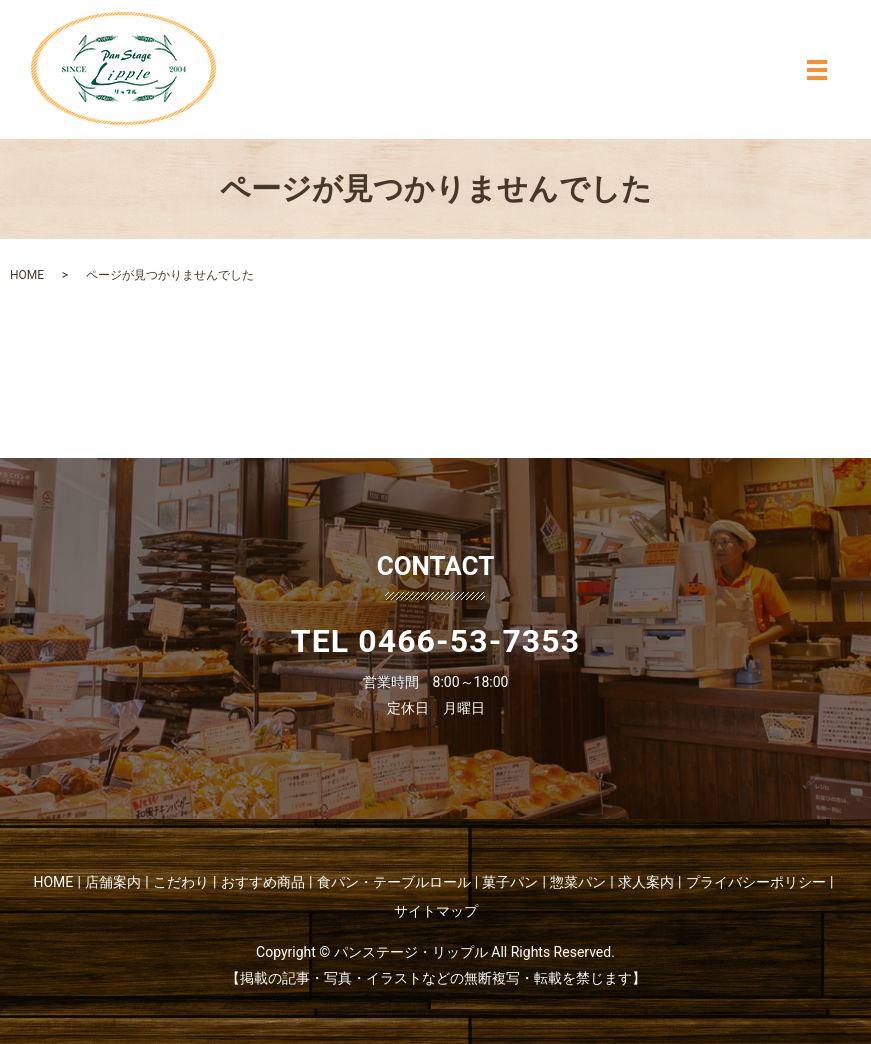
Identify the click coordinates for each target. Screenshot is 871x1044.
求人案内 (646, 882)
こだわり (181, 882)
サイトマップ (436, 911)
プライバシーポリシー (756, 882)
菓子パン (510, 882)
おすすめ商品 (263, 882)
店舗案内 (113, 882)
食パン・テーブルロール (394, 882)
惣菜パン (578, 882)
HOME (27, 275)
